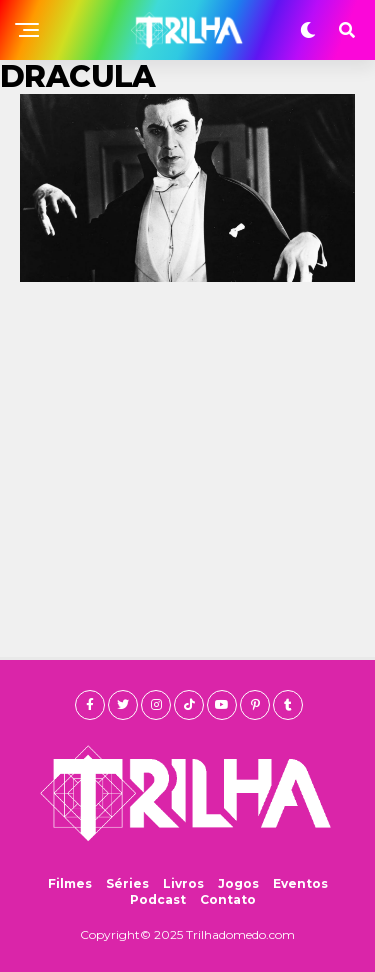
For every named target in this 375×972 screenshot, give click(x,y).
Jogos (238, 883)
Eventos (300, 883)
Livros (183, 883)
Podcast (158, 899)
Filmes (70, 883)
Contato (228, 899)
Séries (127, 883)
